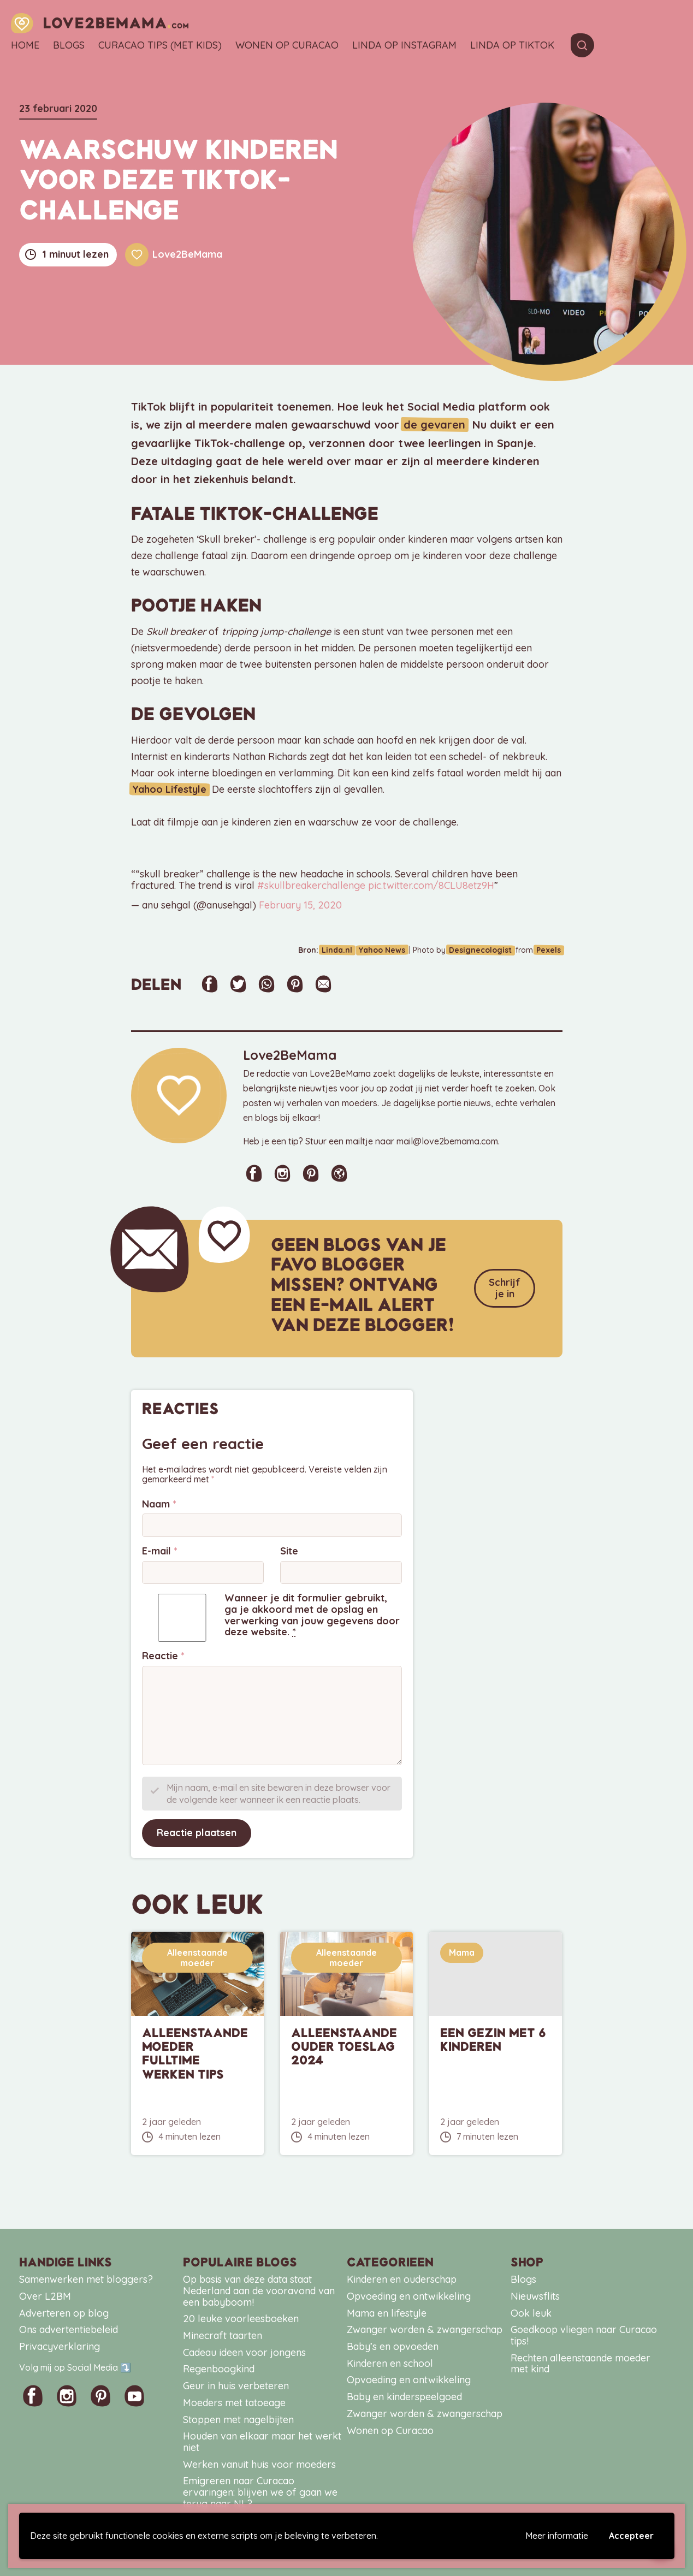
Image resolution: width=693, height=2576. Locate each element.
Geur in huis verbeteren (236, 2385)
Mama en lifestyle (387, 2313)
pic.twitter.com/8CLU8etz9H (431, 885)
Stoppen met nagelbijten (238, 2419)
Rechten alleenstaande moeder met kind (580, 2364)
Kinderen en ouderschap (402, 2279)
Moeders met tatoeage (234, 2402)
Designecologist (484, 950)
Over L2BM (45, 2296)
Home (25, 45)
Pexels (550, 950)
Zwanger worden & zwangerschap (424, 2329)
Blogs (69, 45)
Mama (462, 1952)
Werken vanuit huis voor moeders (259, 2464)
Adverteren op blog (64, 2313)
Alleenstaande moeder (197, 1957)
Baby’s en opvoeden (393, 2346)
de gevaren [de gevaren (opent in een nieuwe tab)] (433, 424)
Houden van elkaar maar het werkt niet (262, 2442)
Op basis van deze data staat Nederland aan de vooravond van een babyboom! (259, 2290)
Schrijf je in (504, 1288)
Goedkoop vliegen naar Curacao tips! (584, 2335)
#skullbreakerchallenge (311, 885)
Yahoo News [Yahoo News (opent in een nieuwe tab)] (389, 950)
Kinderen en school (390, 2363)
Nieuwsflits (535, 2296)
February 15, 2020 (300, 905)
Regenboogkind (218, 2369)
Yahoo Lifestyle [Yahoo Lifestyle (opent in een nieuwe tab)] (168, 789)
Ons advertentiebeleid (68, 2329)
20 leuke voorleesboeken (241, 2318)
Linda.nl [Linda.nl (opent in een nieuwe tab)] (346, 950)
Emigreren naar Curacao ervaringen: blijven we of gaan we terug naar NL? (260, 2491)
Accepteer (631, 2535)
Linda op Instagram (404, 45)
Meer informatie (556, 2536)
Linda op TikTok (512, 45)
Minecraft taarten (222, 2335)
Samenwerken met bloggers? (86, 2279)
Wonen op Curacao (287, 45)
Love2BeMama (174, 254)
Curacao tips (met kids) (160, 45)
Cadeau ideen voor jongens (244, 2352)
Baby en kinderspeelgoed (404, 2396)
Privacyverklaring (59, 2346)
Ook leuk (531, 2313)
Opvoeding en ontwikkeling (409, 2296)
